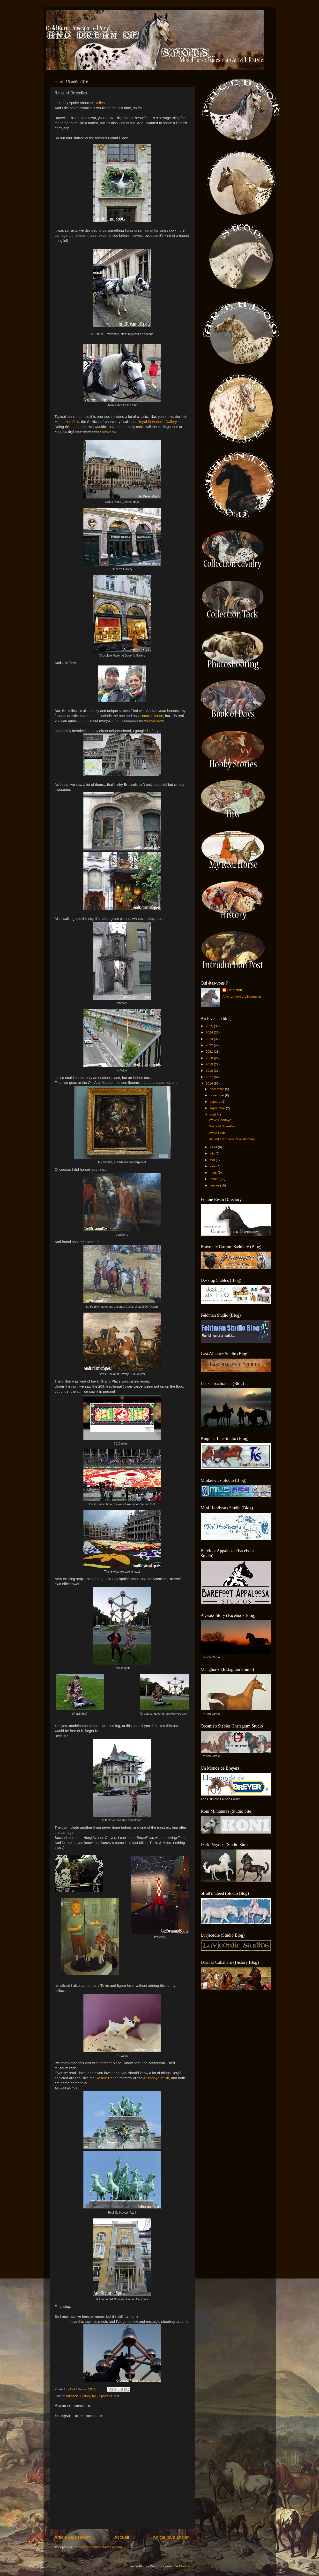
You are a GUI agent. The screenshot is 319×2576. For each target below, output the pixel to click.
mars (214, 1172)
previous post (109, 432)
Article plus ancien (171, 2537)
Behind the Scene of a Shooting (232, 1139)
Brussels (72, 2396)
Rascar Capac (107, 2078)
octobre (216, 1101)
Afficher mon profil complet (242, 996)
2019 (210, 1064)
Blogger (184, 2566)
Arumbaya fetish (156, 2078)
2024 (210, 1032)
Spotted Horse (109, 2396)
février (215, 1179)
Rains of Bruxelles (222, 1126)
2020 (210, 1058)
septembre (218, 1108)
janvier (215, 1185)
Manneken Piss (67, 422)
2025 (210, 1026)
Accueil (121, 2537)
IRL (94, 2396)
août (213, 1114)
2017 (210, 1077)
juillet (214, 1147)
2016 (210, 1083)
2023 (210, 1039)
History (85, 2396)
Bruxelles (97, 103)
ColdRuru (234, 990)
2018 (210, 1070)
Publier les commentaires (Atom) (98, 2547)
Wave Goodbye (220, 1120)
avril (213, 1166)
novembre (217, 1095)
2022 (210, 1045)
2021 (210, 1051)
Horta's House (151, 716)
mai (213, 1160)
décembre (217, 1089)
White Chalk (217, 1133)
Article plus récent (72, 2537)
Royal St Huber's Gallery (157, 422)
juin (213, 1153)
